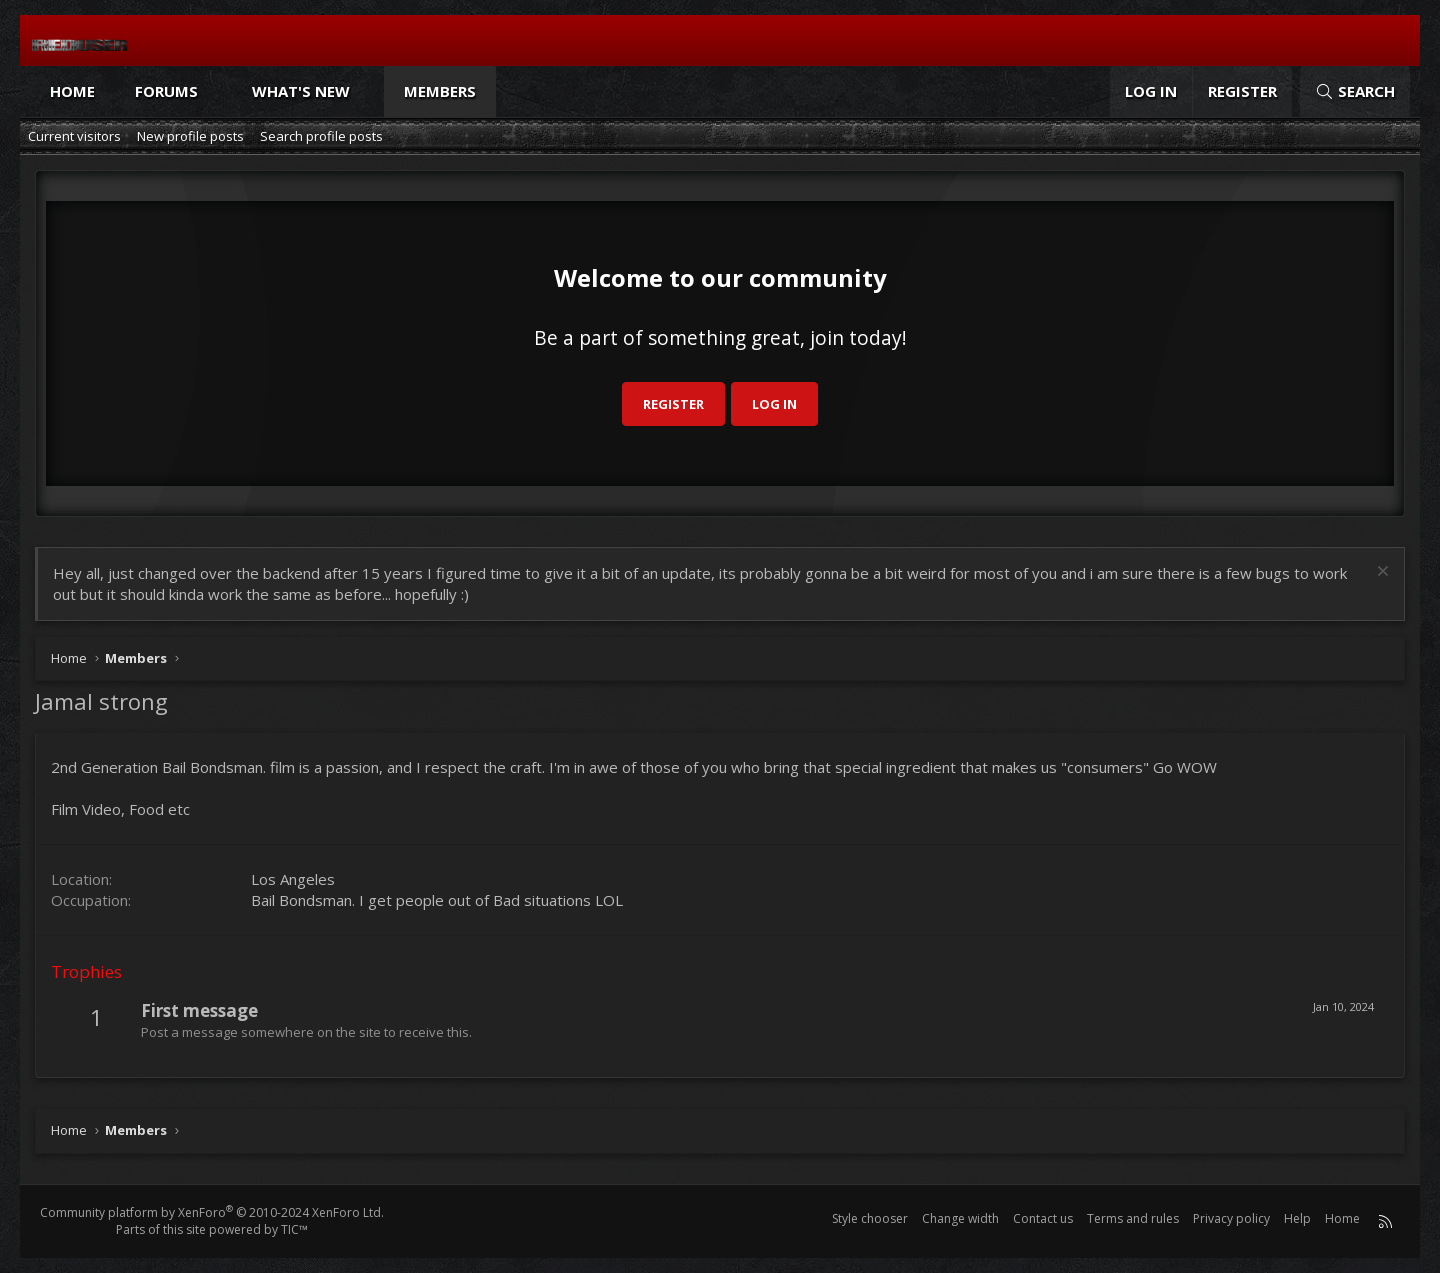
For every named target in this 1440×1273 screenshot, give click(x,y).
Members (440, 91)
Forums (166, 91)
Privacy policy (1231, 1218)
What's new (301, 91)
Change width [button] (960, 1218)
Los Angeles (293, 879)
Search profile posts (321, 136)
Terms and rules (1133, 1218)
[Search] (1355, 91)
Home (72, 91)
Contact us (1043, 1218)
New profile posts (190, 136)
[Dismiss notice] (1380, 573)
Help (1297, 1218)
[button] (216, 91)
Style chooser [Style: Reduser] (870, 1218)
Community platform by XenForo (212, 1212)
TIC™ (294, 1229)
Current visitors (74, 136)
